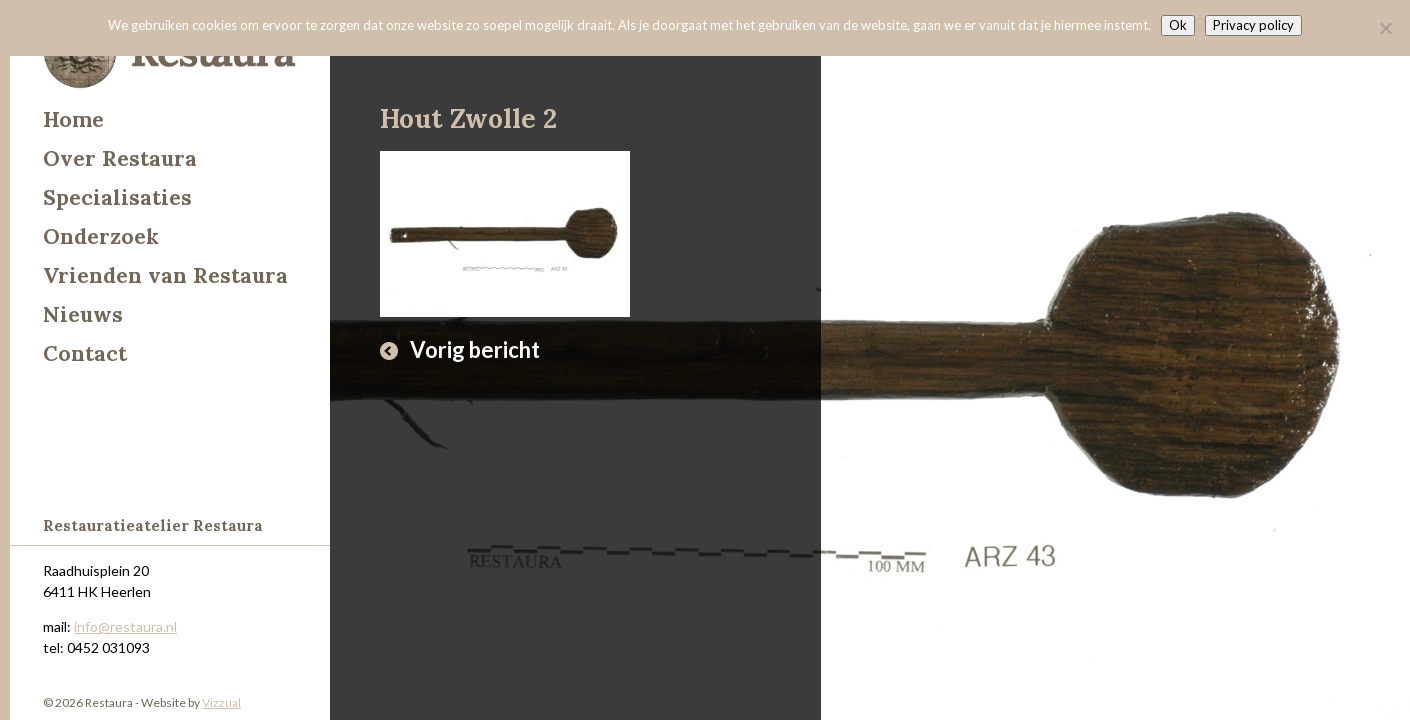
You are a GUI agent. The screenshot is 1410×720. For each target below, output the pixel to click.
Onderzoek (101, 236)
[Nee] (1385, 28)
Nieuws (83, 314)
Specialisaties (117, 197)
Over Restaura (120, 158)
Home (73, 119)
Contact (85, 353)
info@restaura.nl (125, 626)
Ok (1178, 25)
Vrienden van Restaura (165, 275)
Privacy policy (1253, 25)
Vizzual (221, 702)
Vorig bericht (475, 349)
